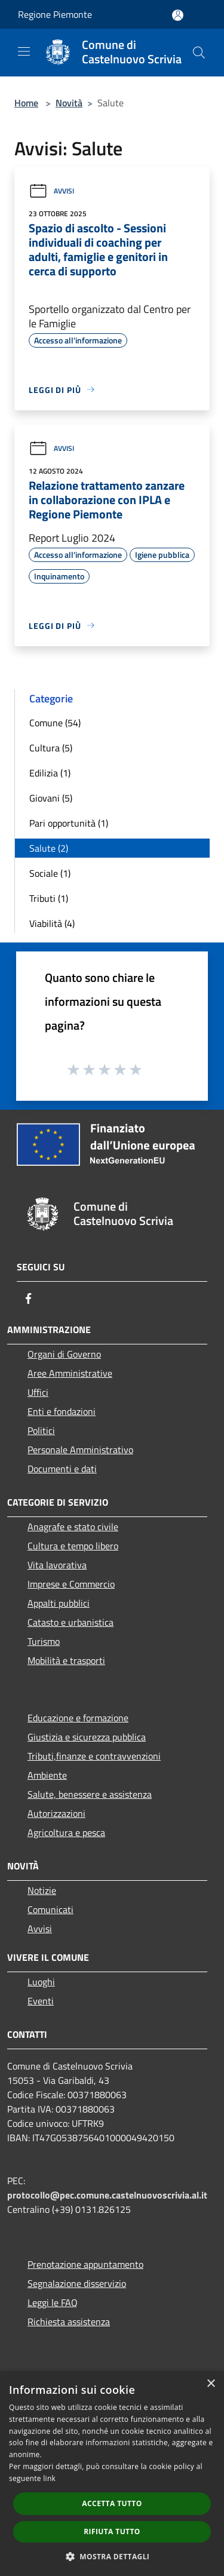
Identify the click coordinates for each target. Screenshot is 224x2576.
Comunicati (50, 1909)
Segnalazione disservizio (76, 2283)
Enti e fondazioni (61, 1411)
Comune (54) (55, 723)
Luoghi (41, 1982)
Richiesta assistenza (68, 2321)
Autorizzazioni (56, 1813)
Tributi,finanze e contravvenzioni (94, 1756)
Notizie (41, 1890)
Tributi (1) (48, 898)
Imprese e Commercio (71, 1584)
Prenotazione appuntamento (85, 2264)
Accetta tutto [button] (112, 2503)
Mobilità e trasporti (66, 1660)
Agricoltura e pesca (66, 1832)
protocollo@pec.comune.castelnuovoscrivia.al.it (107, 2195)
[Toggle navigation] (24, 51)
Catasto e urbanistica (70, 1622)
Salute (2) (48, 848)
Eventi (40, 2001)
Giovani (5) (50, 798)
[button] (112, 2556)
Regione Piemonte (55, 14)
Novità (69, 103)
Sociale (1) (49, 873)
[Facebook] (29, 1298)
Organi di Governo (64, 1354)
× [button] (210, 2384)
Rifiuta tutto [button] (112, 2531)
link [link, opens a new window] (49, 2478)
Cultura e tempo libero (72, 1546)
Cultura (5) (50, 748)
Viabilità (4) (52, 923)
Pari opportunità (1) (68, 823)
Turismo (43, 1641)
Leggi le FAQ (52, 2302)
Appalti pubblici (58, 1603)
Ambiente (47, 1775)
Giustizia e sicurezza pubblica (86, 1737)
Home (26, 103)
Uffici (37, 1392)
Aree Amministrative (69, 1373)
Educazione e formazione (77, 1718)
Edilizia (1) (49, 773)
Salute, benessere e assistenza (89, 1794)
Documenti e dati (62, 1469)
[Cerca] (199, 52)
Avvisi (51, 190)
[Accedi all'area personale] (177, 15)
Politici (41, 1430)
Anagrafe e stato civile (72, 1526)
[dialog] (112, 2473)
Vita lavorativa (57, 1565)
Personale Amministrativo (80, 1449)
